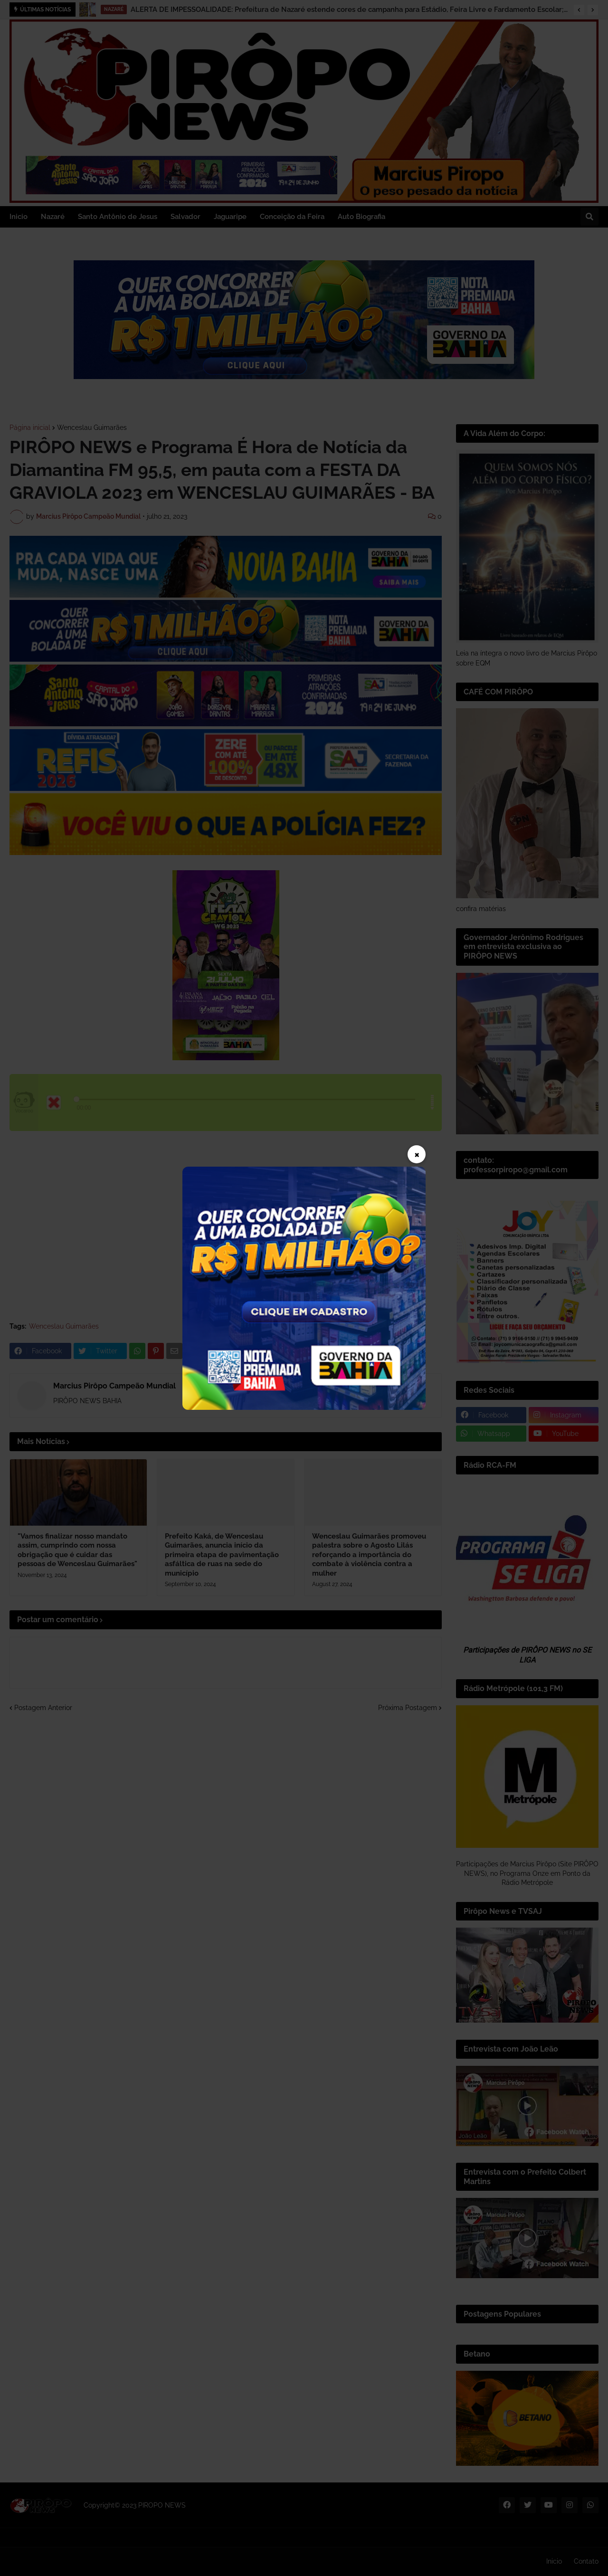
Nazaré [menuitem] (53, 216)
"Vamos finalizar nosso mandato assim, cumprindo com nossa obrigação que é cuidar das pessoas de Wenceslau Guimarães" (77, 1550)
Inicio (554, 2561)
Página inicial (30, 427)
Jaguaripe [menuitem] (230, 216)
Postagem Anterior (43, 1707)
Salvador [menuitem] (185, 216)
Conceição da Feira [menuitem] (292, 216)
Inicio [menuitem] (19, 216)
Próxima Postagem (407, 1707)
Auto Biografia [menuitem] (361, 216)
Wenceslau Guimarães (92, 427)
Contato (586, 2561)
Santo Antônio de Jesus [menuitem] (117, 216)
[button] (579, 10)
